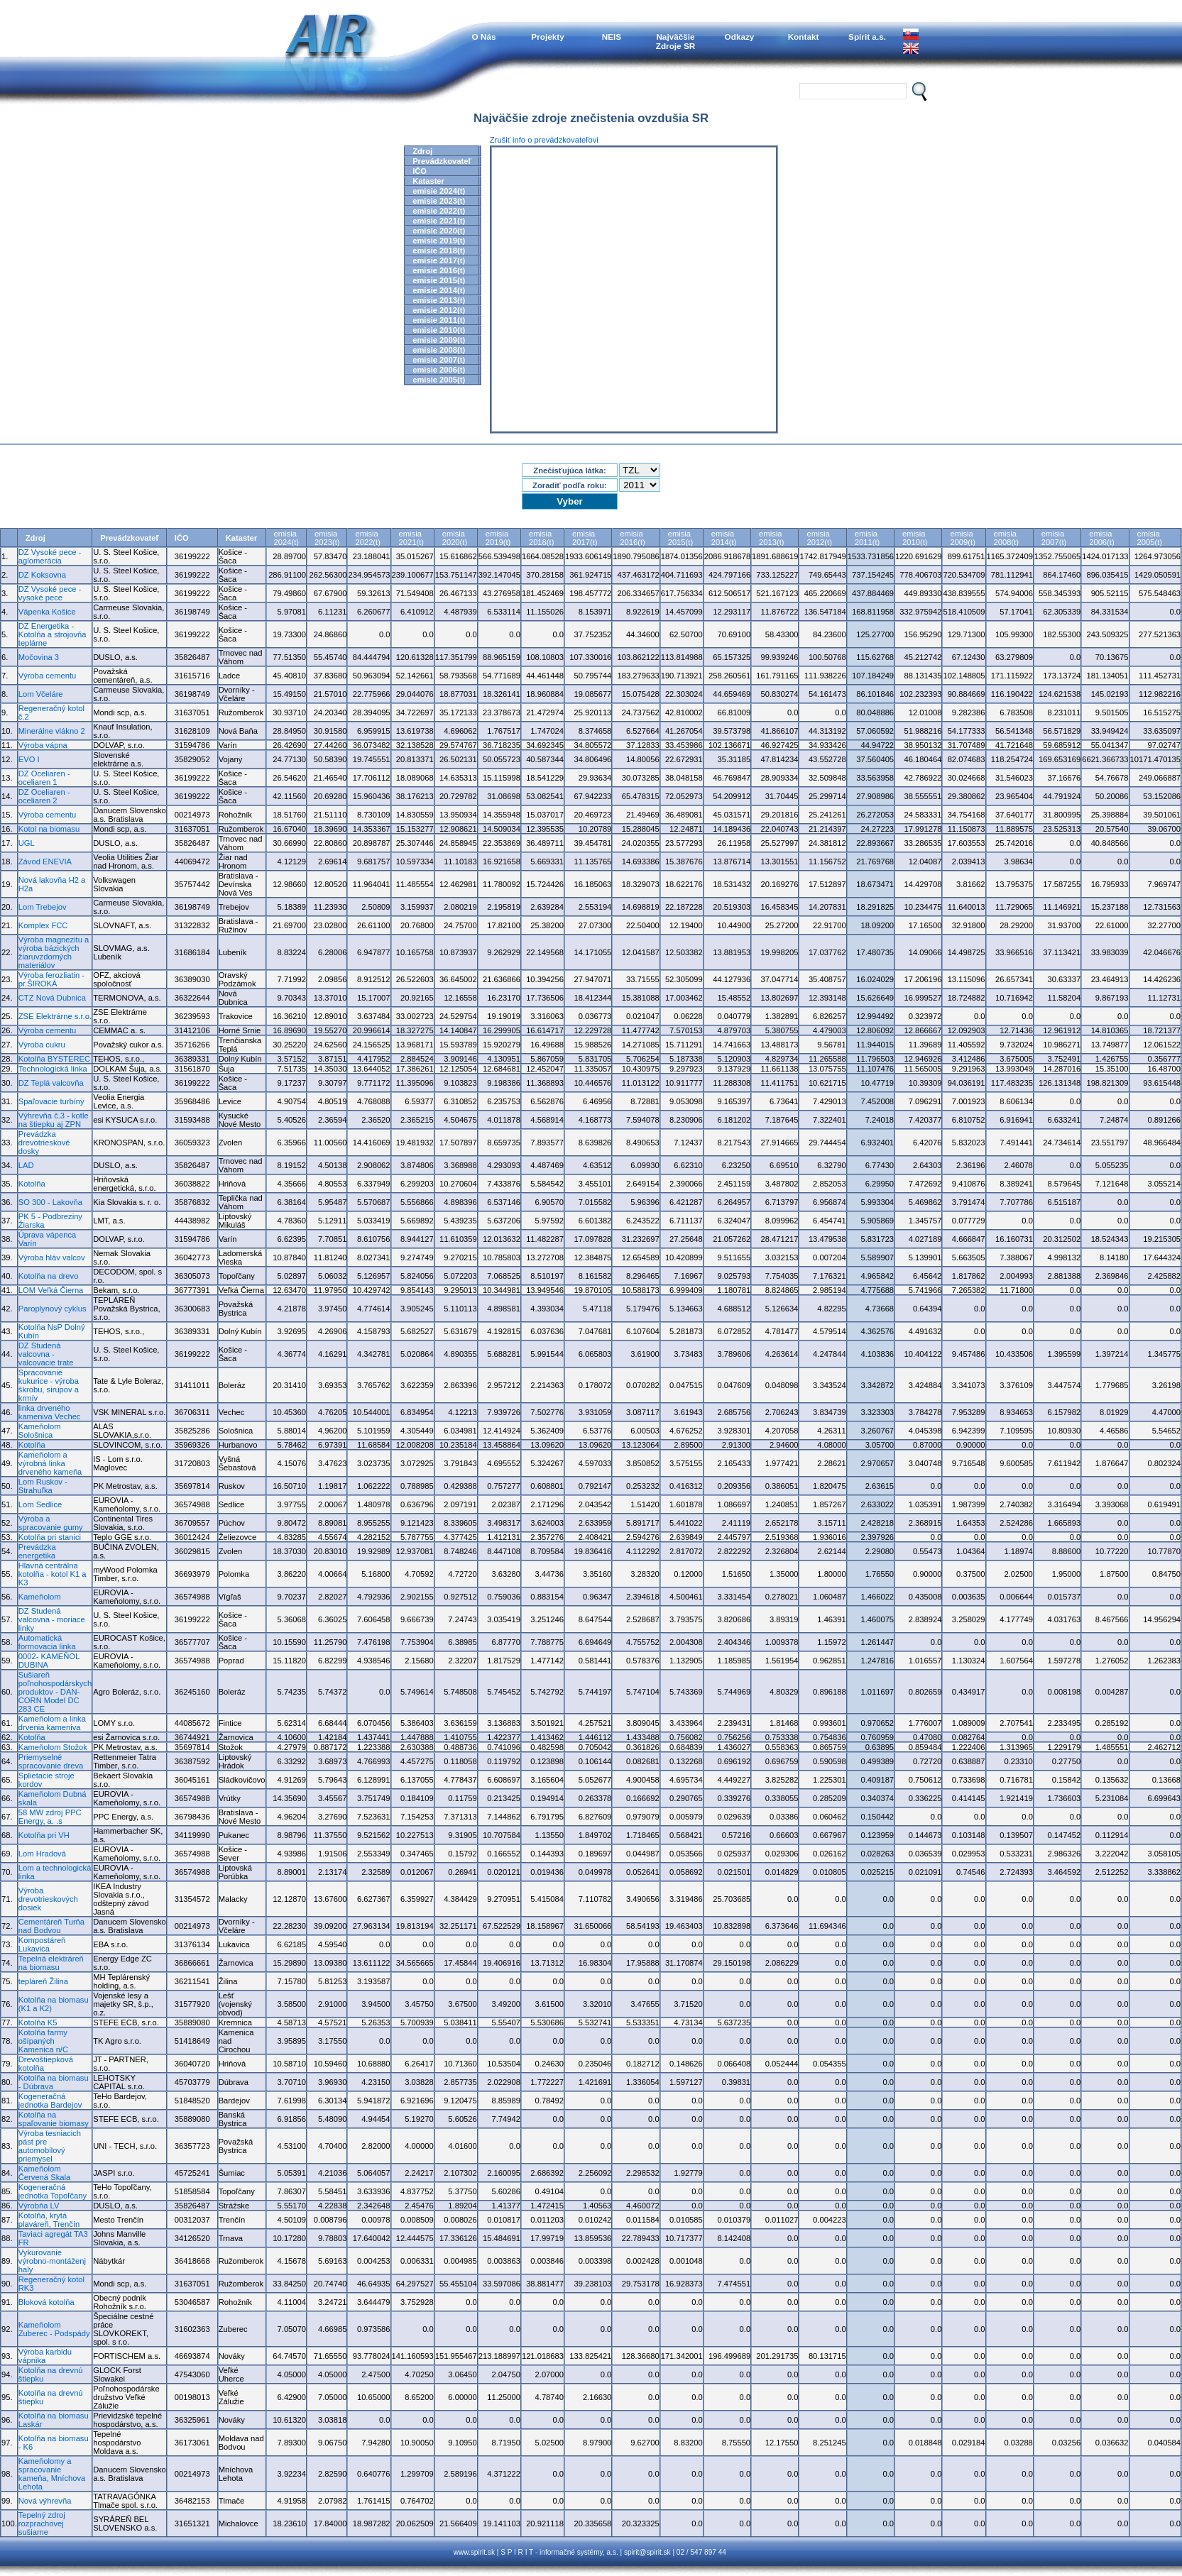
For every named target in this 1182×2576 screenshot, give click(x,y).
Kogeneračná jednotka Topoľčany (52, 2191)
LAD (26, 1165)
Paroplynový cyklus (52, 1308)
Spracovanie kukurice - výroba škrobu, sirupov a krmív (48, 1385)
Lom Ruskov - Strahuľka (42, 1486)
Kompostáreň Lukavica (42, 1944)
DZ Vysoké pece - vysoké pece (50, 593)
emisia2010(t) (914, 537)
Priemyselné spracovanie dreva (50, 1761)
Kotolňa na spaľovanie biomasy (53, 2119)
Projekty (547, 36)
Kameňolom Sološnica (39, 1430)
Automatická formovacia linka (47, 1642)
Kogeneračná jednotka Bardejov (50, 2100)
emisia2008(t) (1006, 537)
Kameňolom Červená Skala (44, 2172)
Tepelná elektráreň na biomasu (51, 1962)
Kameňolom (39, 1596)
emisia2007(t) (1053, 537)
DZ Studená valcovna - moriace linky (51, 1619)
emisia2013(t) (771, 537)
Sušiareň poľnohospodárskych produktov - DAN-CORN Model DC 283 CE (55, 1691)
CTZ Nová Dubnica (52, 997)
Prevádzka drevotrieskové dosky (44, 1142)
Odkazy (740, 36)
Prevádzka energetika (37, 1551)
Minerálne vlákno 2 (51, 731)
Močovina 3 (38, 657)
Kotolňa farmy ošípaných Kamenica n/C (43, 2041)
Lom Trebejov (42, 907)
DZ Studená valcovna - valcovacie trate (46, 1354)
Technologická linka (52, 1068)
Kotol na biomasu (49, 829)
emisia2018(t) (541, 537)
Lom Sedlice (40, 1504)
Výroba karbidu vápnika (45, 2356)
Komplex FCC (43, 925)
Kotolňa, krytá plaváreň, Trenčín (49, 2219)
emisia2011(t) (867, 537)
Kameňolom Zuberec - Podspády (54, 2329)
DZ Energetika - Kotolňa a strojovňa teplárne (52, 634)
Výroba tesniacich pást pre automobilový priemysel (49, 2146)
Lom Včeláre (40, 694)
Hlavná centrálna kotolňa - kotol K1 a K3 (52, 1574)
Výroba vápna (42, 745)
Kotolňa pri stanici (49, 1537)
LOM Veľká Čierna (51, 1290)
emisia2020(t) (454, 537)
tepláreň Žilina (43, 1981)
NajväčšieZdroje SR (676, 41)
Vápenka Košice (47, 611)
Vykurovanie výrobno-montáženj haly (52, 2261)
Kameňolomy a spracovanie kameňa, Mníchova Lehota (52, 2474)
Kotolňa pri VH (44, 1835)
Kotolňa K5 (38, 2022)
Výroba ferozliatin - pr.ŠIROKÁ (51, 979)
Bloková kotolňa (46, 2302)
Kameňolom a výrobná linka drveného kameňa (50, 1463)
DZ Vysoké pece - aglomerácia (50, 556)
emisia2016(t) (632, 537)
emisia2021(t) (411, 537)
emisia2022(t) (367, 537)
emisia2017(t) (584, 537)
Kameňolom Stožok (52, 1747)
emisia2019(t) (498, 537)
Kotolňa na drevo (48, 1276)
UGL (26, 843)
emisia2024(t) (286, 537)
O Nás (484, 36)
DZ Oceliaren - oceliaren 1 (44, 777)
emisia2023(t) (326, 537)
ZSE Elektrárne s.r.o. (55, 1016)
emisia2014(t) (723, 537)
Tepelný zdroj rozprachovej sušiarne (41, 2523)
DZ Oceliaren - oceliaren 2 (44, 796)
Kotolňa (31, 1183)
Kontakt (803, 36)
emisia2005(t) (1149, 537)
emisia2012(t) (818, 537)
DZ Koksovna (42, 575)
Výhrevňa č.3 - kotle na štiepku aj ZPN (53, 1119)
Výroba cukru (41, 1044)
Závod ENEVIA (45, 861)
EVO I (29, 759)
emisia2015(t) (680, 537)
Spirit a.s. (867, 36)
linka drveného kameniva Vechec (49, 1412)
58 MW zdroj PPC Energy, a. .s (50, 1816)
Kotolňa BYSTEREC (54, 1059)
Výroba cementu (47, 675)
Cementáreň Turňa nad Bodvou (51, 1925)
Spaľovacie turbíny (51, 1101)
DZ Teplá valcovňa (51, 1083)
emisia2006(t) (1101, 537)
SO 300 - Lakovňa (50, 1202)
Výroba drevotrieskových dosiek (48, 1899)
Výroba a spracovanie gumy (50, 1522)
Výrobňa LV (39, 2205)
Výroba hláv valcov (51, 1257)
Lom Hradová (42, 1853)
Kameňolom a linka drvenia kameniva (52, 1723)
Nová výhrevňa (45, 2501)
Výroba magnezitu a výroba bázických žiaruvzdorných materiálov (53, 952)
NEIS (611, 36)
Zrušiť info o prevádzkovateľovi (544, 140)
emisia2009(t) (962, 537)
